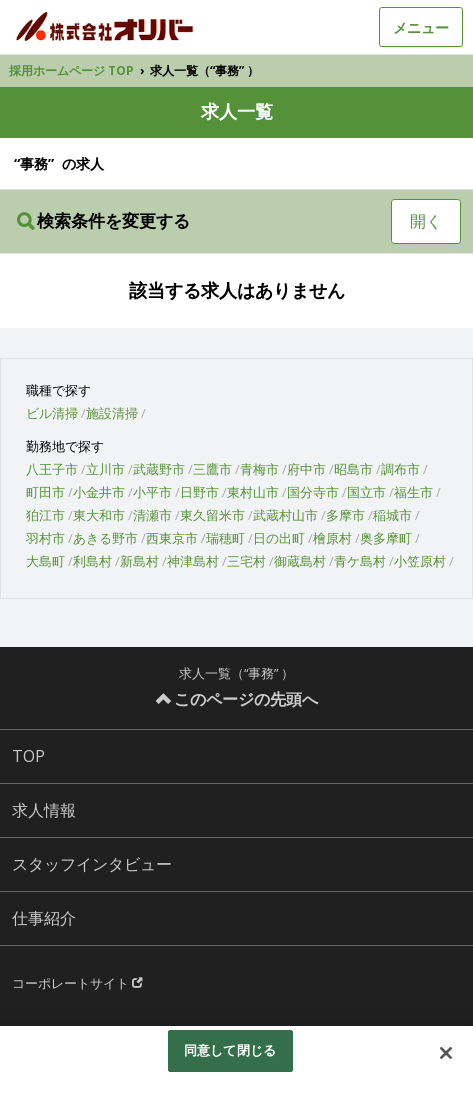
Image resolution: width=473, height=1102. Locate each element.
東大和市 (99, 515)
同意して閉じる (230, 1050)
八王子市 (52, 469)
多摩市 (345, 515)
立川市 (105, 469)
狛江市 (45, 515)
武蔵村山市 (285, 515)
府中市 (306, 469)
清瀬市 (152, 515)
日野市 (199, 492)
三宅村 (246, 561)
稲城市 (392, 515)
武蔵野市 (159, 469)
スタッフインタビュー (92, 864)
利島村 (92, 561)
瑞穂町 (225, 538)
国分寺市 (313, 492)
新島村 (139, 561)
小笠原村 (420, 561)
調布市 (400, 469)
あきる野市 (105, 538)
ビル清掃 (52, 413)
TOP (28, 756)
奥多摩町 (386, 538)
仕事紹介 (44, 918)
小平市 (152, 492)
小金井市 (99, 492)
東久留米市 (212, 515)
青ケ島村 (360, 561)
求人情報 (44, 810)
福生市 (413, 492)
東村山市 (253, 492)
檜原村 (332, 538)
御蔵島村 (300, 561)
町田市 (45, 492)
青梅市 (259, 469)
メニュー (421, 27)
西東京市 (172, 538)
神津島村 (193, 561)
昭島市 (353, 469)
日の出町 (279, 538)
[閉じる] (446, 1053)
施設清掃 (112, 413)
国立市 (366, 492)
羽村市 (45, 538)
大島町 (45, 561)
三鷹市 (212, 469)
